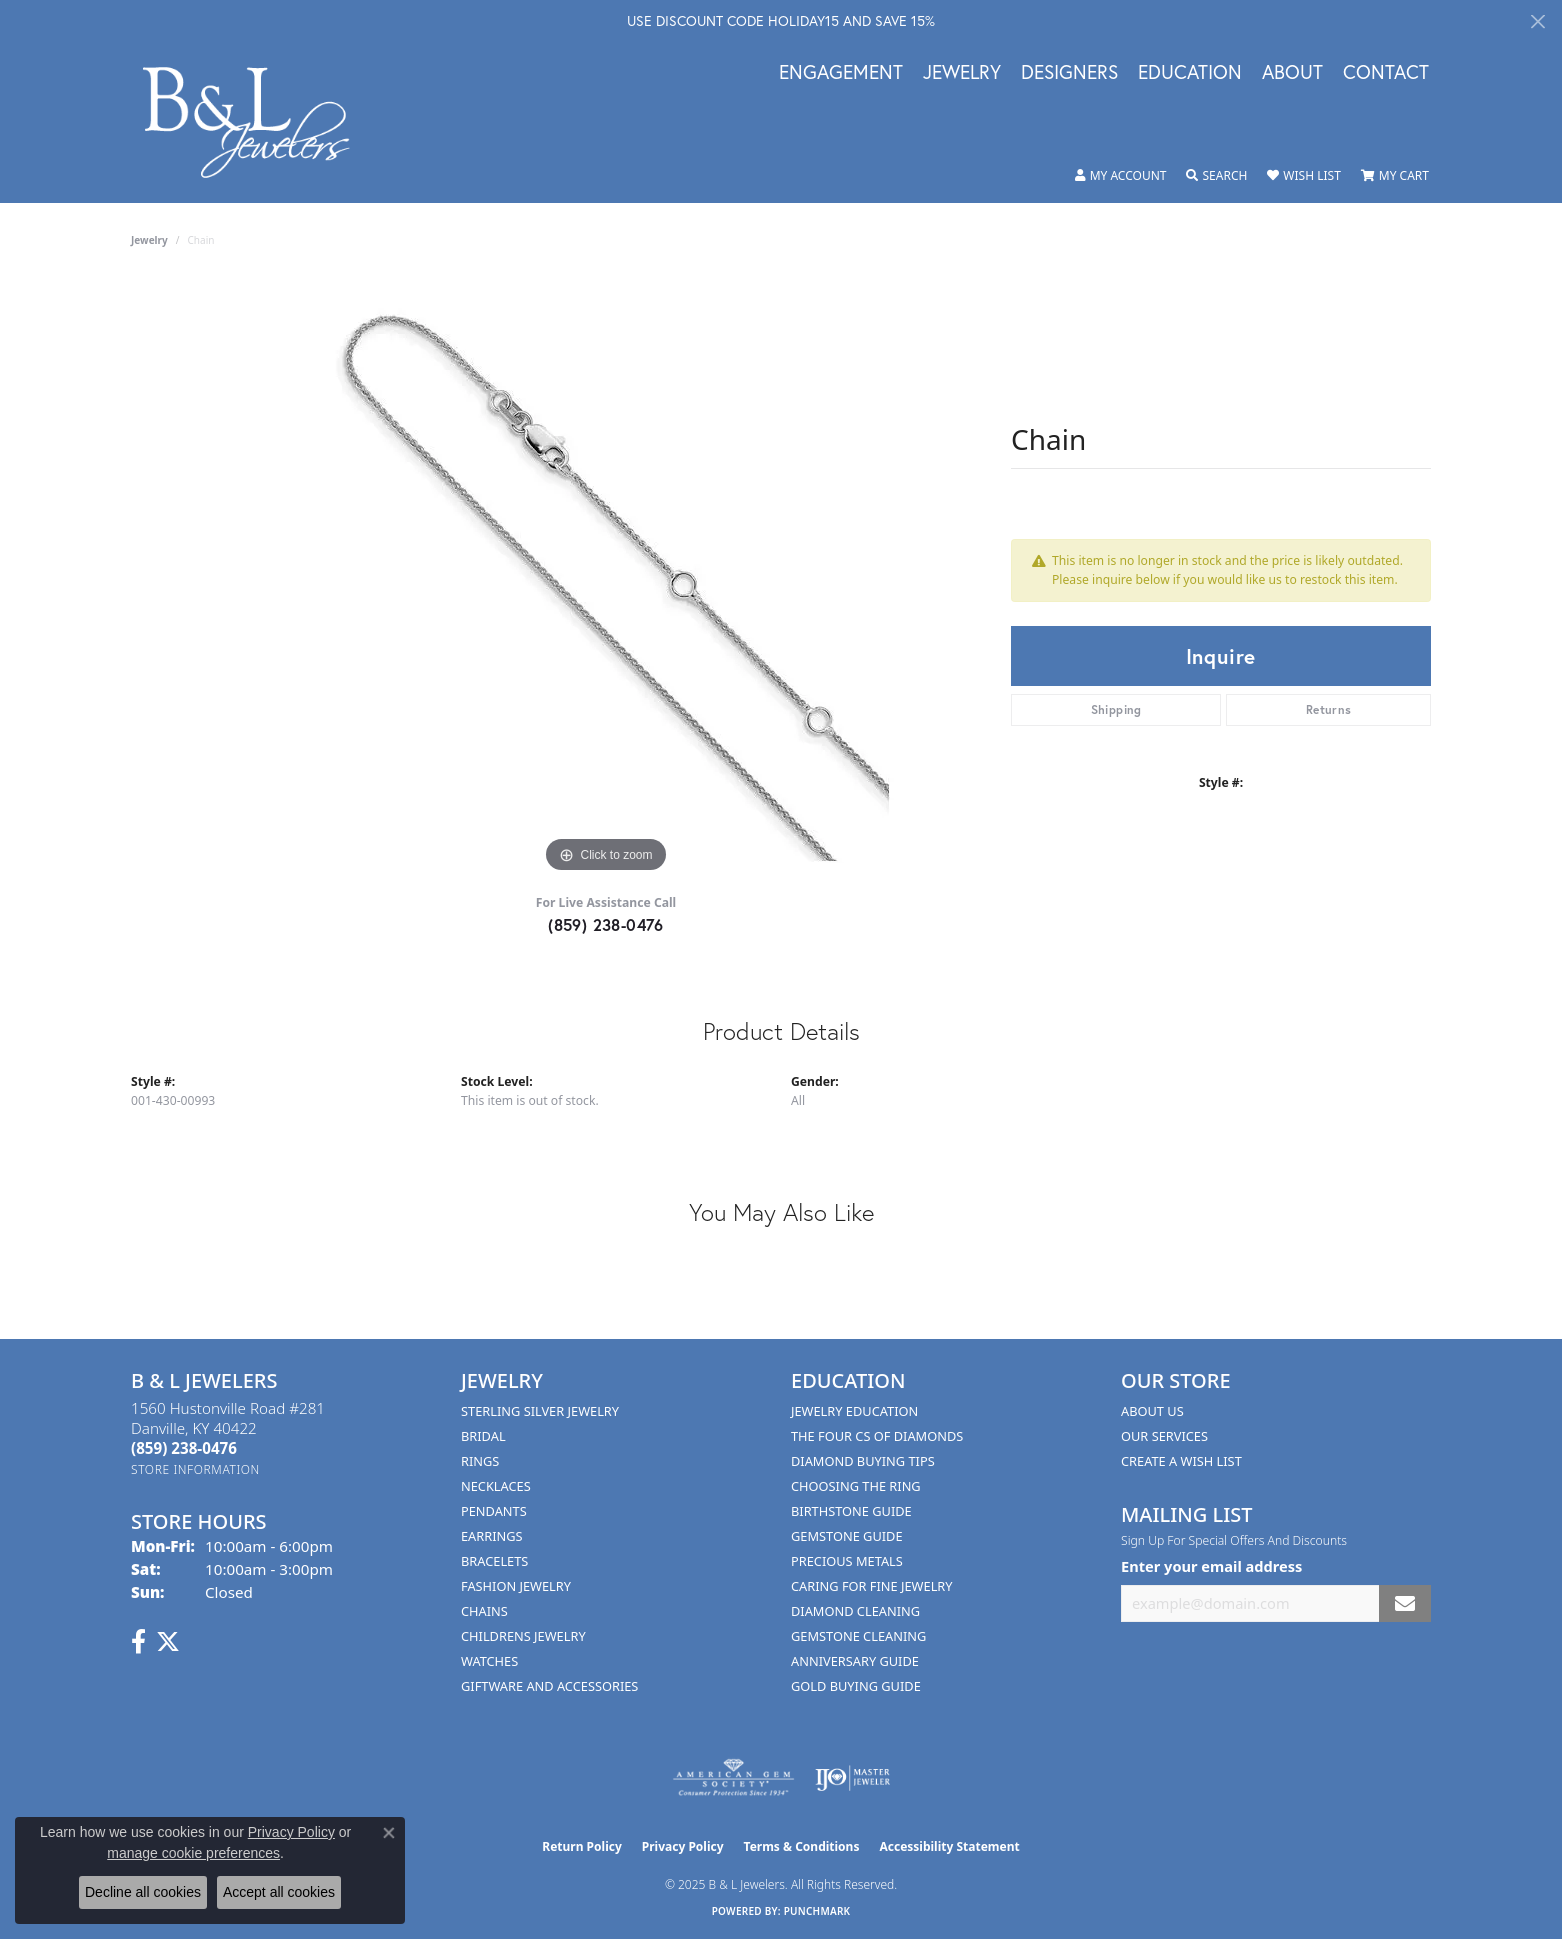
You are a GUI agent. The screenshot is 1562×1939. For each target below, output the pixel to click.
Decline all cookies (143, 1892)
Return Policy (582, 1846)
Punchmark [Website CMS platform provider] (817, 1911)
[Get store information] (195, 1469)
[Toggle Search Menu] (1216, 176)
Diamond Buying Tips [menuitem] (863, 1461)
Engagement (841, 73)
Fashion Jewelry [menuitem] (516, 1586)
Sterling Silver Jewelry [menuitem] (540, 1411)
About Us (1152, 1411)
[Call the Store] (184, 1448)
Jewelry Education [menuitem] (854, 1411)
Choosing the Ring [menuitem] (856, 1486)
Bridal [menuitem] (483, 1436)
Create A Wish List (1181, 1461)
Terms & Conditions (802, 1846)
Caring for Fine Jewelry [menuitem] (872, 1586)
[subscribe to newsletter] (1405, 1603)
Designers (1069, 73)
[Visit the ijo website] (852, 1778)
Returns (1329, 709)
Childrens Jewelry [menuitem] (523, 1636)
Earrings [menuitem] (492, 1536)
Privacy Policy (683, 1846)
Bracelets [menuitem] (494, 1561)
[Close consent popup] (389, 1833)
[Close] (1537, 21)
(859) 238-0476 (606, 924)
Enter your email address (1211, 1566)
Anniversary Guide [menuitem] (855, 1661)
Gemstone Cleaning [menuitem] (858, 1636)
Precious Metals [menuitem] (847, 1561)
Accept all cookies (279, 1892)
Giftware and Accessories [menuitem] (549, 1686)
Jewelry (962, 73)
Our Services (1164, 1436)
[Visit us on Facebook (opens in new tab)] (138, 1642)
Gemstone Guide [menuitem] (847, 1536)
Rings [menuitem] (480, 1461)
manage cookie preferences (193, 1853)
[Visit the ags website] (733, 1778)
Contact (1386, 73)
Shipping (1116, 709)
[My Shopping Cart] (1395, 176)
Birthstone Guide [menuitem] (851, 1511)
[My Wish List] (1303, 176)
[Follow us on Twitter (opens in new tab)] (168, 1642)
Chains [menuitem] (484, 1611)
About (1292, 73)
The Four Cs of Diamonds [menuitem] (877, 1436)
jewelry (149, 240)
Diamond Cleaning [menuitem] (855, 1611)
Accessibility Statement (949, 1846)
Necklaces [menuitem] (496, 1486)
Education (1190, 73)
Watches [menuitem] (489, 1661)
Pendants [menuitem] (494, 1511)
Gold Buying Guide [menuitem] (856, 1686)
